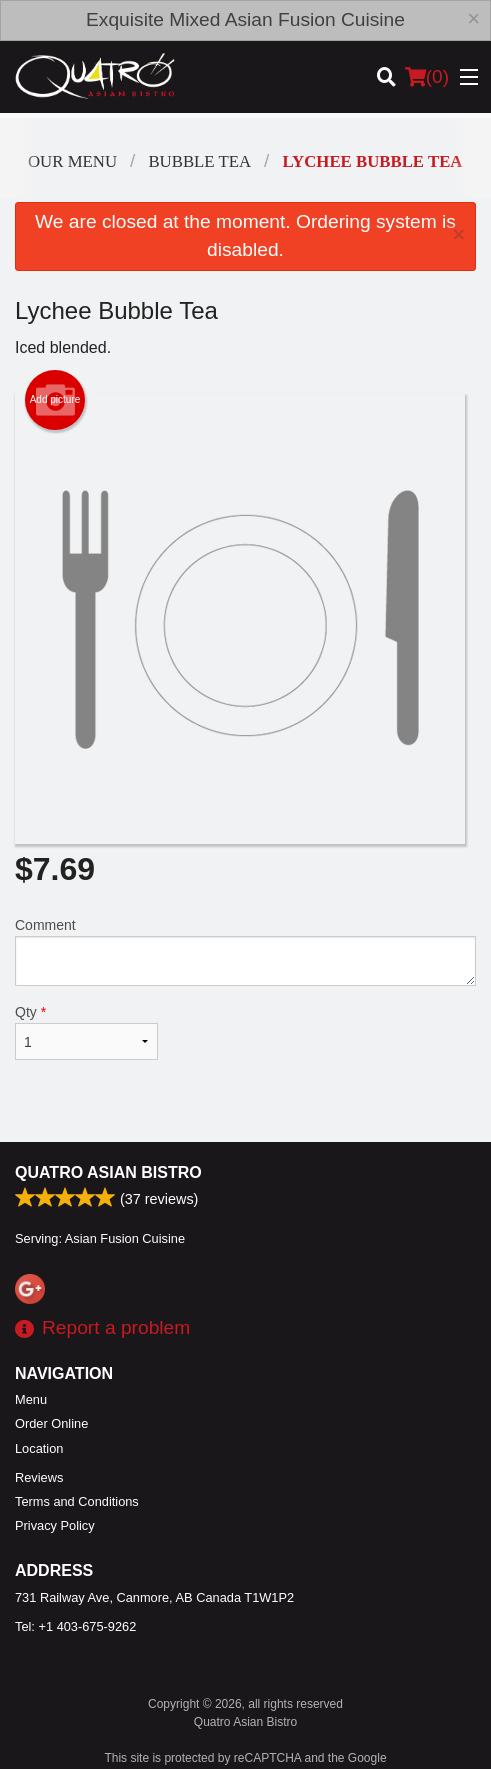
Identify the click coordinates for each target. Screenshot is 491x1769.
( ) (427, 77)
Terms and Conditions (77, 1501)
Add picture (55, 400)
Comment (245, 951)
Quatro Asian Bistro (108, 1172)
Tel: (75, 1626)
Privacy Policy (55, 1525)
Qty (86, 1032)
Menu (31, 1399)
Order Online (51, 1423)
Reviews (39, 1477)
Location (39, 1448)
